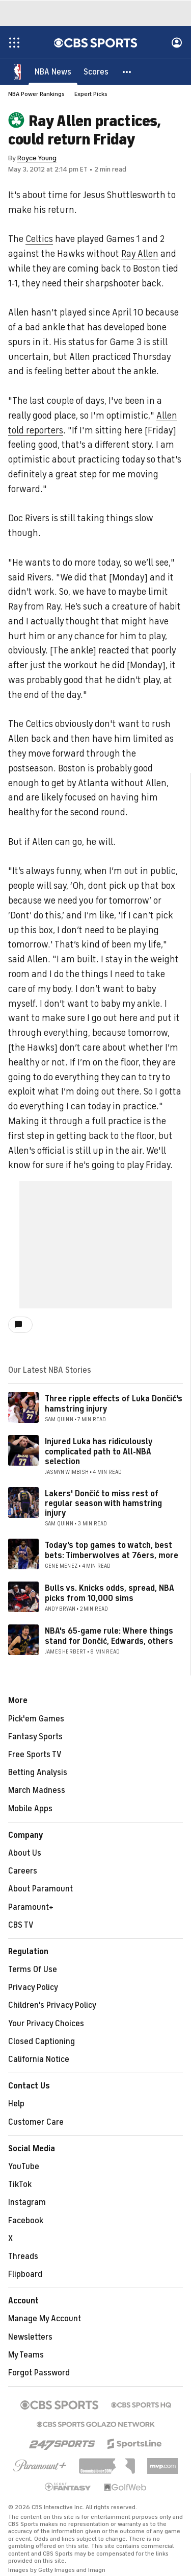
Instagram (27, 2202)
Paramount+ (30, 1907)
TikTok (20, 2184)
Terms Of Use (32, 1969)
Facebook (25, 2221)
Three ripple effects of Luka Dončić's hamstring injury (113, 1404)
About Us (24, 1853)
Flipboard (25, 2274)
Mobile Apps (30, 1809)
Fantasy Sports (35, 1737)
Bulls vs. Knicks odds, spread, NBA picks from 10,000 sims (109, 1593)
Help (16, 2104)
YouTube (23, 2166)
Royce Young (37, 158)
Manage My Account (44, 2319)
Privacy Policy (33, 1987)
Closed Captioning (41, 2041)
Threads (23, 2256)
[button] (127, 71)
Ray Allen (139, 253)
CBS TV (21, 1925)
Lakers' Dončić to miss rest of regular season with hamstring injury (103, 1503)
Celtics (39, 239)
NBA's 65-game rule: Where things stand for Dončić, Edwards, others (109, 1636)
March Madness (36, 1790)
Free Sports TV (35, 1754)
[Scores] (96, 71)
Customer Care (36, 2122)
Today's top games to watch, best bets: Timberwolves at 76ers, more (111, 1550)
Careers (22, 1871)
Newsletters (30, 2337)
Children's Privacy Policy (52, 2005)
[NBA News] (53, 71)
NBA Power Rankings (36, 94)
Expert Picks (90, 94)
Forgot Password (39, 2373)
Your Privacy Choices (46, 2024)
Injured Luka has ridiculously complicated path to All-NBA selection (98, 1451)
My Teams (26, 2355)
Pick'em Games (36, 1719)
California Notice (38, 2059)
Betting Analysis (37, 1772)
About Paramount (40, 1889)
